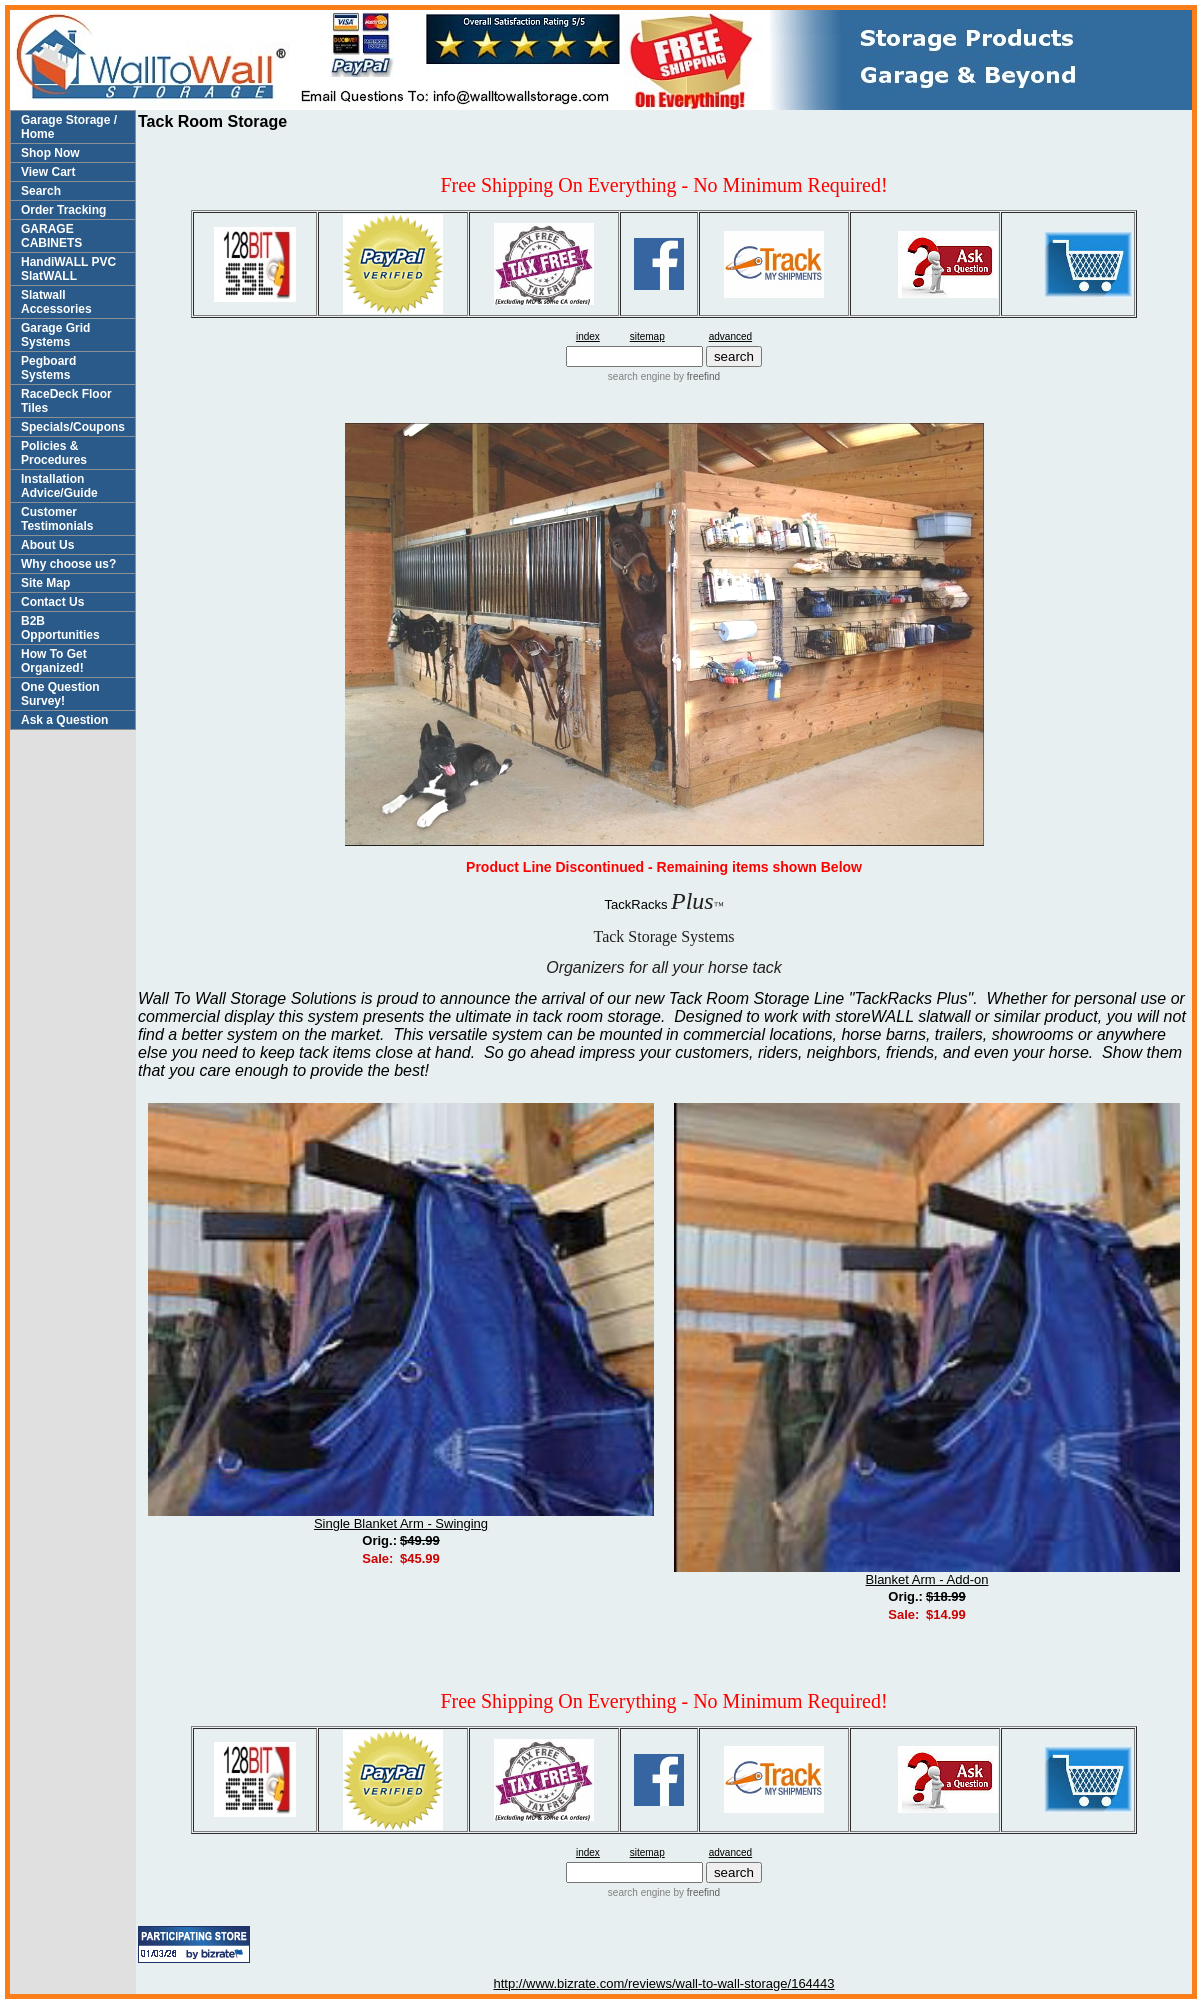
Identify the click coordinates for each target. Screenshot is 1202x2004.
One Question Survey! (60, 694)
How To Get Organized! (54, 661)
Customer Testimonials (57, 519)
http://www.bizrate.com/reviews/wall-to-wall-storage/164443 (664, 1983)
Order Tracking (63, 210)
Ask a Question (64, 720)
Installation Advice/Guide (59, 486)
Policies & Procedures (54, 453)
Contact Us (52, 602)
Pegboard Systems (48, 368)
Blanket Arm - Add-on (927, 1579)
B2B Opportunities (60, 628)
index (588, 336)
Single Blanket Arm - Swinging (401, 1523)
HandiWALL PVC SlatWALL (68, 269)
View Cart (48, 172)
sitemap (647, 336)
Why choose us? (68, 564)
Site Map (45, 583)
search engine (639, 376)
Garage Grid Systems (55, 335)
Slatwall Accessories (56, 302)
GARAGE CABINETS (51, 236)
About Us (47, 545)
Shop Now (50, 153)
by (695, 376)
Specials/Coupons (73, 427)
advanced (730, 336)
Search (41, 191)
